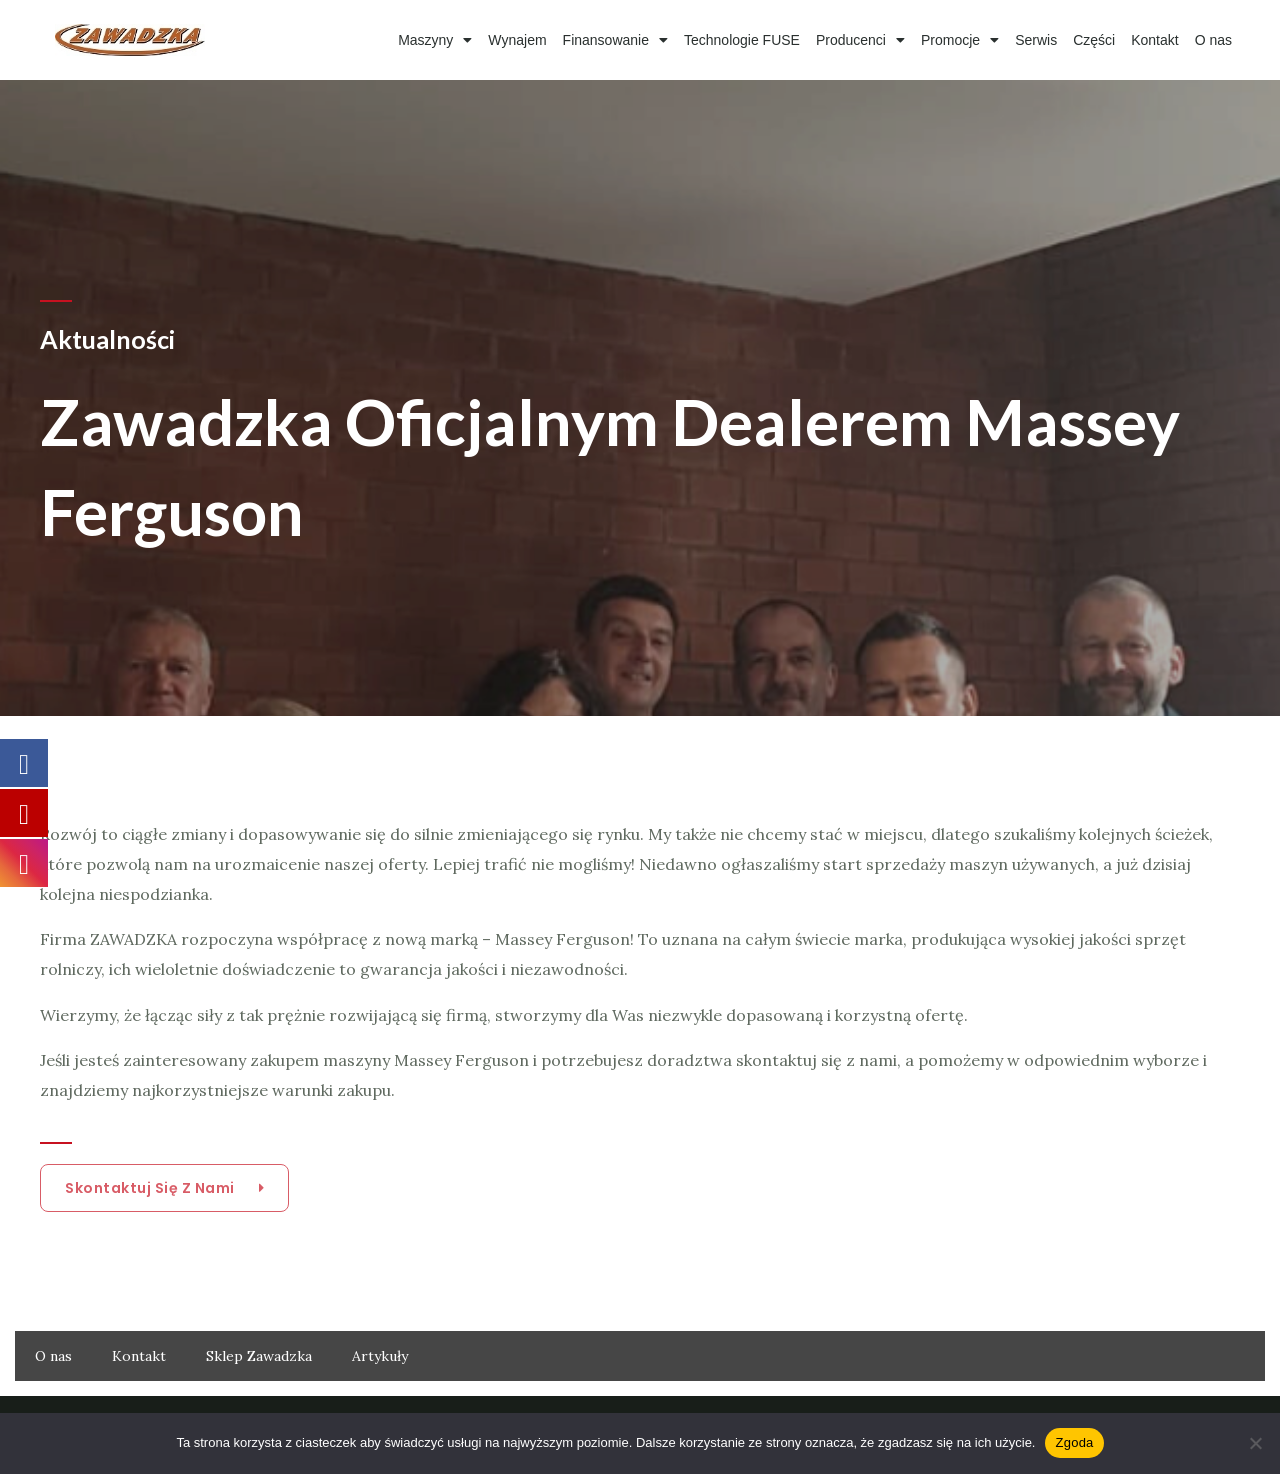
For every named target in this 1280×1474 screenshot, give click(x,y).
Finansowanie (615, 40)
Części (1094, 40)
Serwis (1036, 40)
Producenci (860, 40)
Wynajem (517, 40)
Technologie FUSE (742, 40)
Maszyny (435, 40)
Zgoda (1074, 1442)
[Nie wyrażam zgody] (1255, 1443)
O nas (1213, 40)
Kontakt (1154, 40)
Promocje (960, 40)
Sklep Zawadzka (259, 1356)
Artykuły (380, 1356)
